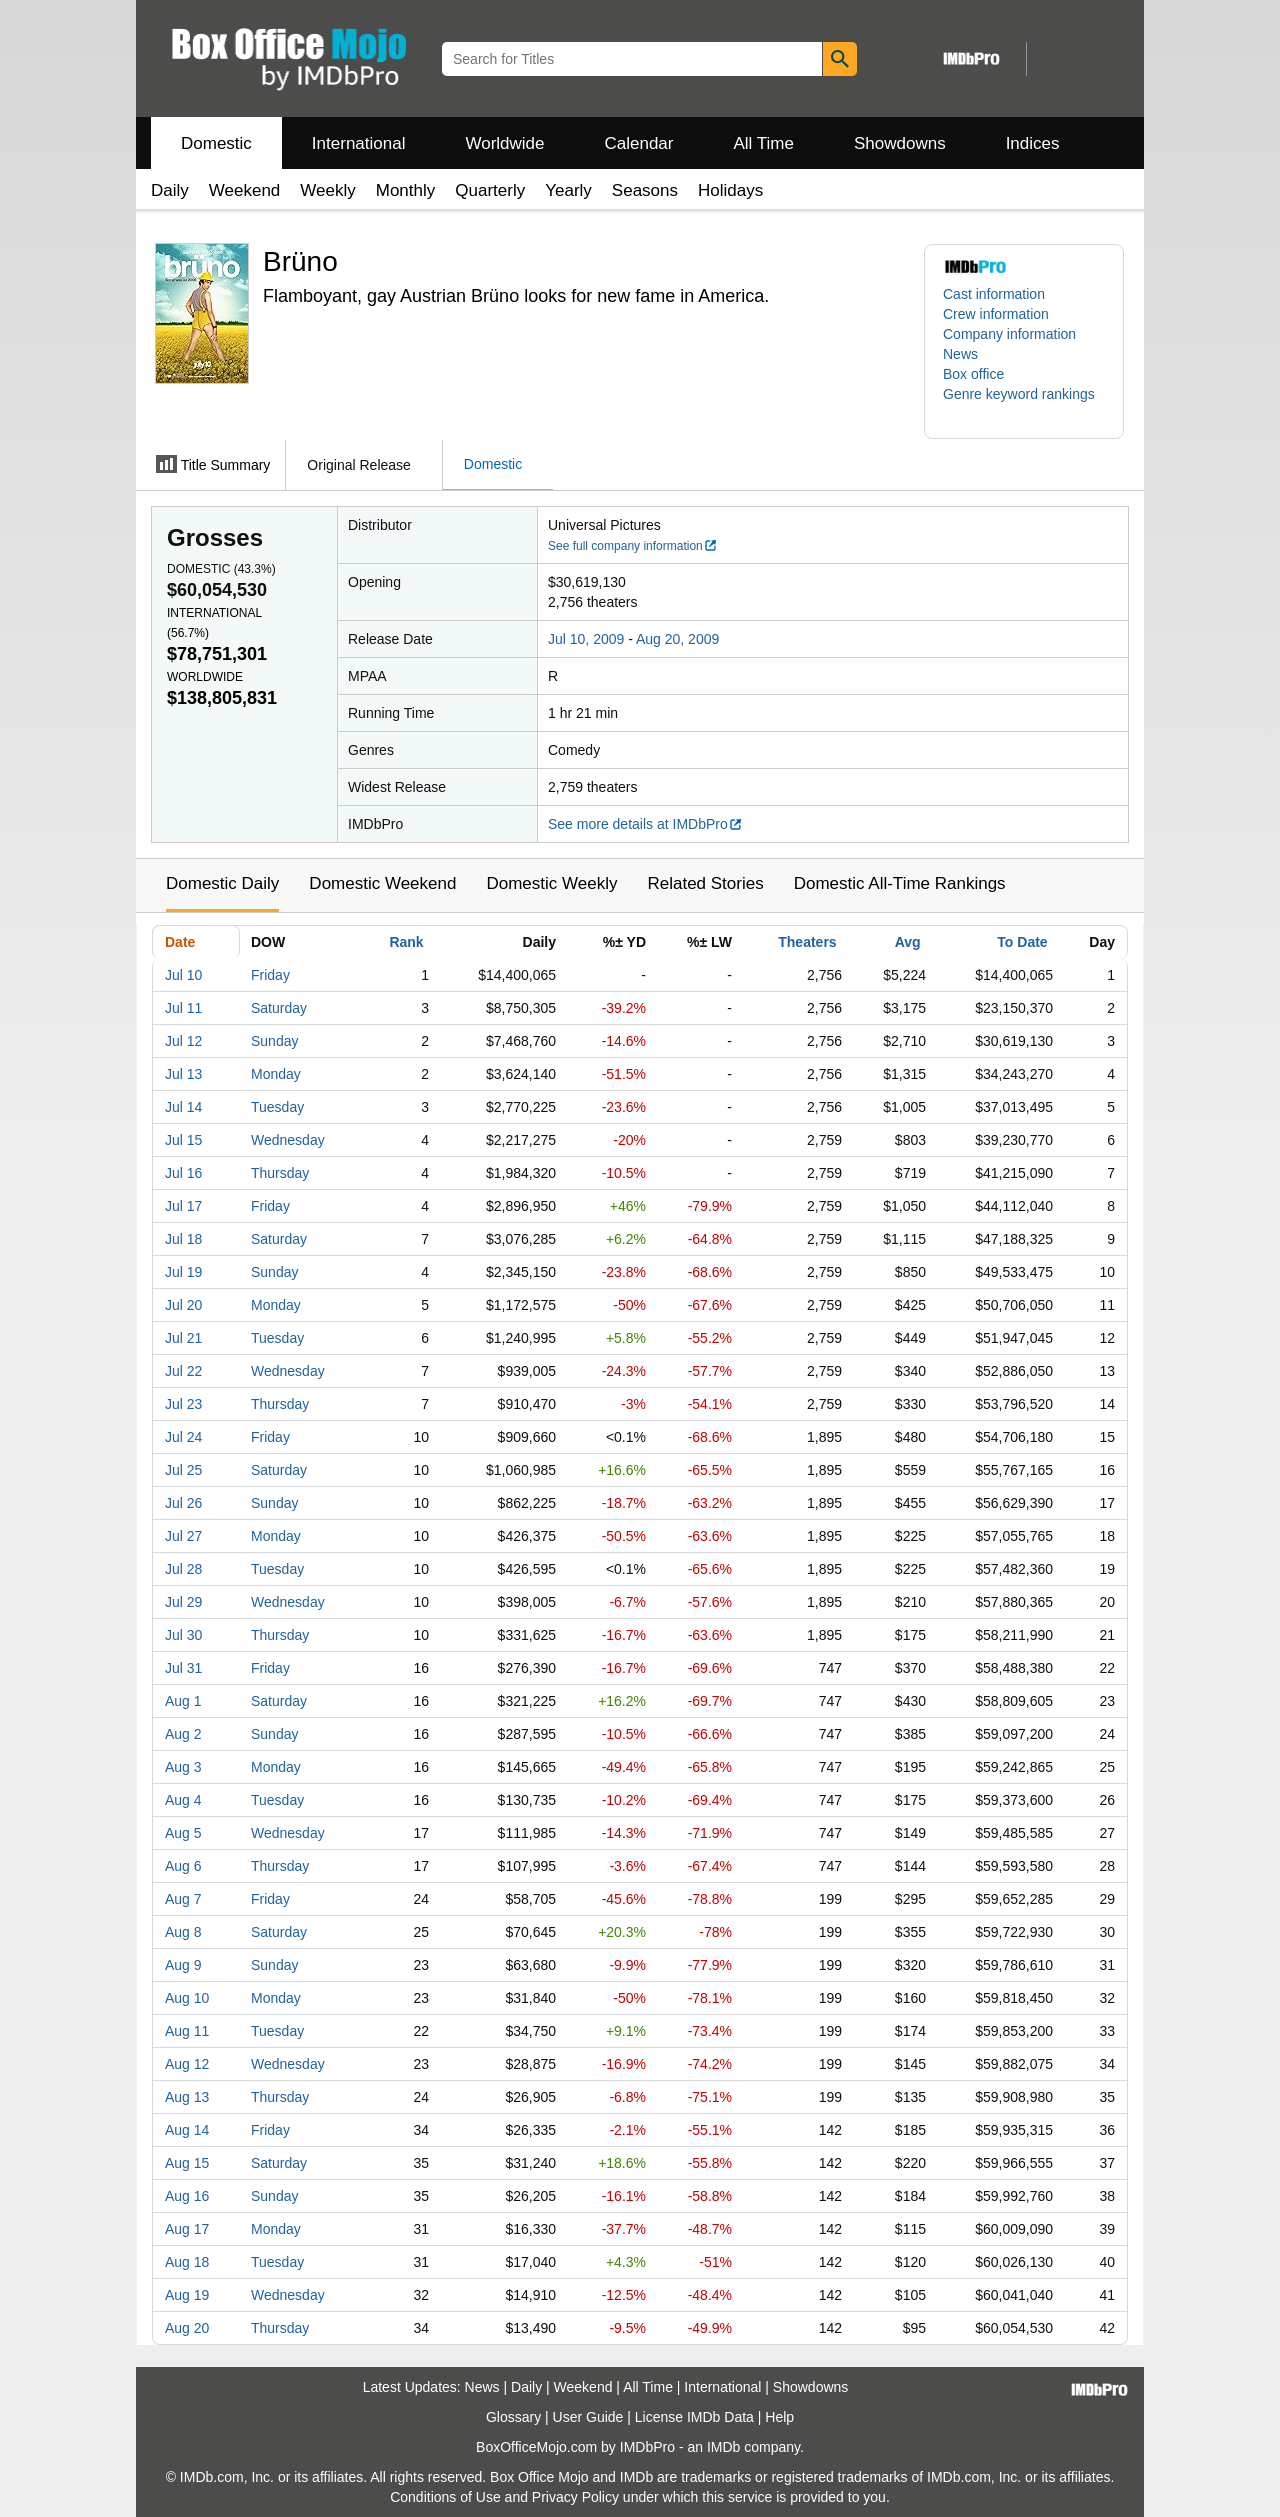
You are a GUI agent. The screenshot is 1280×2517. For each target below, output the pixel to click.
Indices (1033, 143)
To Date (1022, 942)
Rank (406, 942)
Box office (973, 374)
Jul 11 (183, 1008)
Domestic (216, 143)
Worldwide (504, 143)
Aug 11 (187, 2031)
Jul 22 (183, 1371)
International (359, 143)
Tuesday (277, 1107)
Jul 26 (183, 1503)
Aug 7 (183, 1899)
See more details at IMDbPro (645, 824)
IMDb (723, 2447)
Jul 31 (183, 1668)
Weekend (245, 190)
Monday (276, 1074)
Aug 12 (187, 2064)
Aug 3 (183, 1767)
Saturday (279, 1008)
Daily (170, 190)
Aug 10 (187, 1998)
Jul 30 (183, 1635)
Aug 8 (183, 1932)
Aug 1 (183, 1701)
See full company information (633, 546)
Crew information (996, 314)
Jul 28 (183, 1569)
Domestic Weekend (382, 883)
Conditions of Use (445, 2497)
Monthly (406, 190)
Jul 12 (183, 1041)
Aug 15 (187, 2163)
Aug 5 (183, 1833)
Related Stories (705, 883)
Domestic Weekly (551, 883)
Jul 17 (183, 1206)
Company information (1009, 334)
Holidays (730, 190)
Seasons (645, 190)
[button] (1024, 404)
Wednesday (288, 1140)
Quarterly (490, 190)
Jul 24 (183, 1437)
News (960, 354)
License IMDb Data (694, 2417)
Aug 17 (187, 2229)
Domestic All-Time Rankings (900, 883)
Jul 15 (183, 1140)
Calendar (639, 143)
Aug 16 (187, 2196)
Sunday (274, 1041)
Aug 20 (187, 2328)
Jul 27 (183, 1536)
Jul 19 (183, 1272)
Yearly (568, 190)
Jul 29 (183, 1602)
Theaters (807, 942)
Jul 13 (183, 1074)
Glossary (513, 2417)
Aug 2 (183, 1734)
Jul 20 (183, 1305)
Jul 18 (183, 1239)
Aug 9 (183, 1965)
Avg (908, 942)
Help (779, 2417)
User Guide (588, 2417)
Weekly (327, 190)
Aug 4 (183, 1800)
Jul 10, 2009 (586, 639)
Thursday (280, 1173)
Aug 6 (183, 1866)
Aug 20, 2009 (677, 639)
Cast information (994, 294)
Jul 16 (183, 1173)
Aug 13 (187, 2097)
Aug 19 (187, 2295)
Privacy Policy (575, 2497)
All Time (764, 143)
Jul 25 (183, 1470)
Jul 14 (183, 1107)
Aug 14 (187, 2130)
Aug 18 (187, 2262)
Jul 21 (183, 1338)
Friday (270, 975)
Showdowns (900, 143)
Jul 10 (183, 975)
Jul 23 (183, 1404)
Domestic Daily (222, 883)
